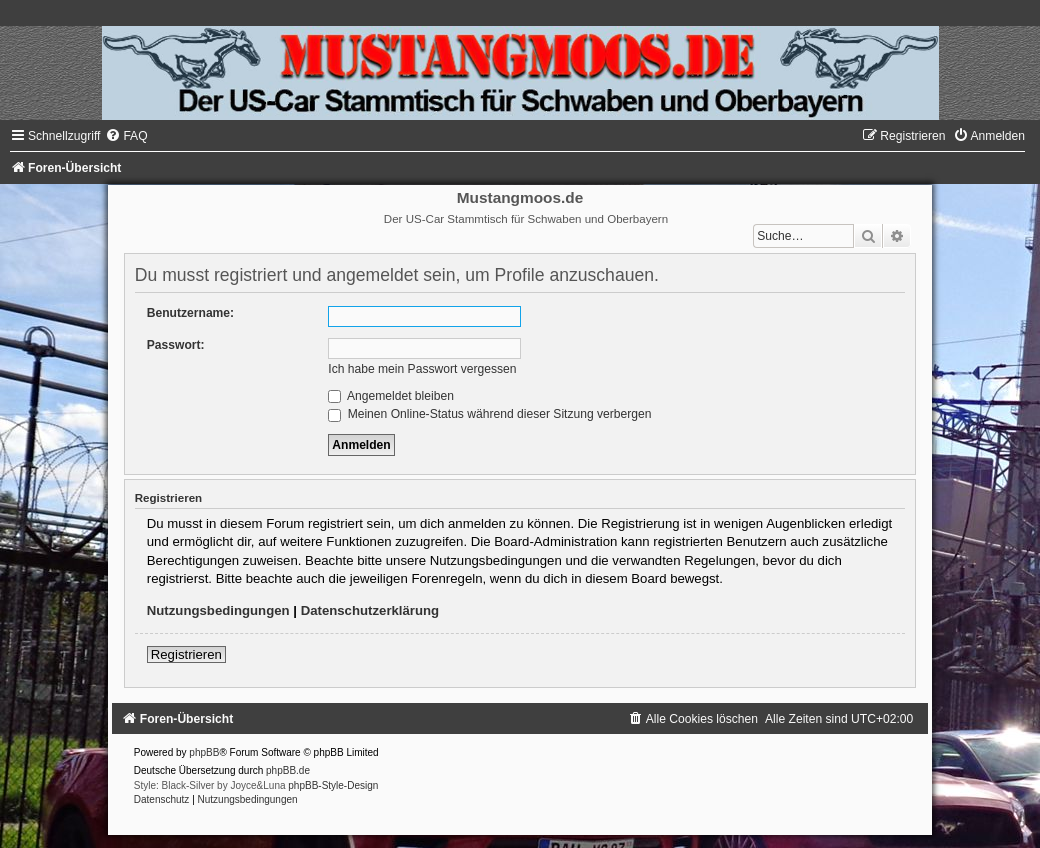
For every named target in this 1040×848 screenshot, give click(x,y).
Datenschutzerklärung (370, 610)
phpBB (204, 752)
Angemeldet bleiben (391, 396)
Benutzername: (190, 313)
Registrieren (186, 654)
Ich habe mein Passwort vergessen (422, 369)
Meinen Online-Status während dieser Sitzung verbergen (489, 414)
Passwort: (176, 345)
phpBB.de (288, 770)
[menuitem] (126, 136)
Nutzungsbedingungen (218, 610)
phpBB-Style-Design (333, 785)
